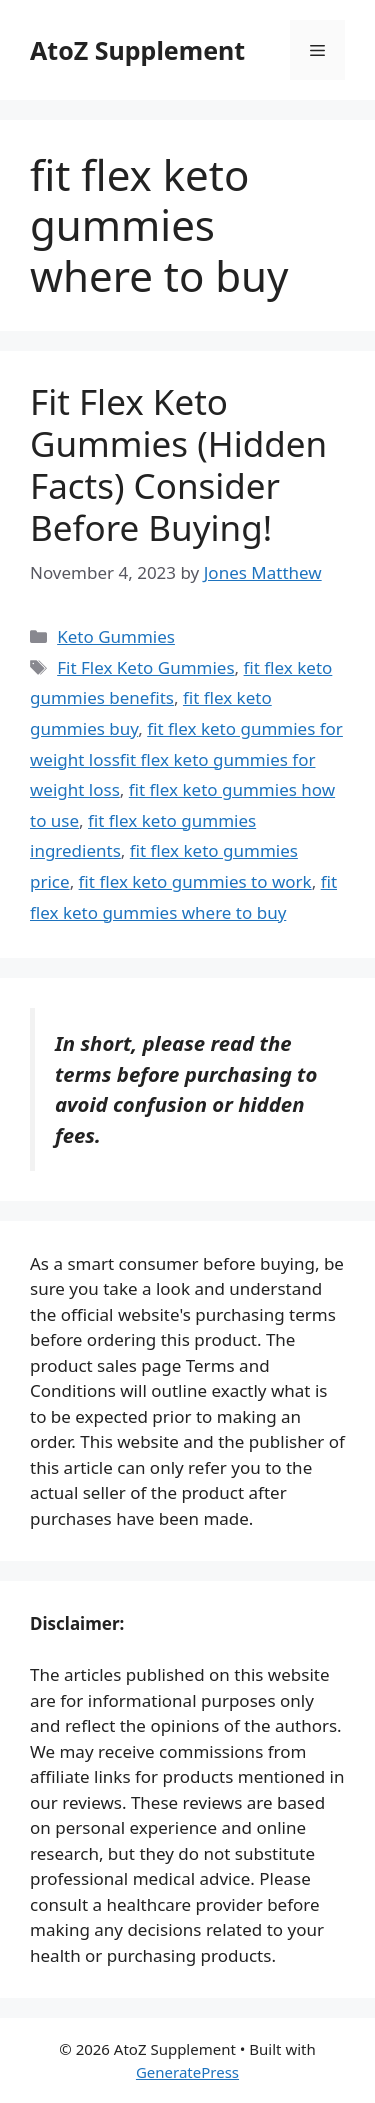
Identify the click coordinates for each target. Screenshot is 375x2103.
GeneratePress (187, 2072)
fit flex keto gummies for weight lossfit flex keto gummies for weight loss (186, 759)
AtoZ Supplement (137, 50)
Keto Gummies (116, 636)
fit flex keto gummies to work (195, 881)
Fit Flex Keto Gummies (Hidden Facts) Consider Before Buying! (178, 464)
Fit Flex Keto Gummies (145, 667)
